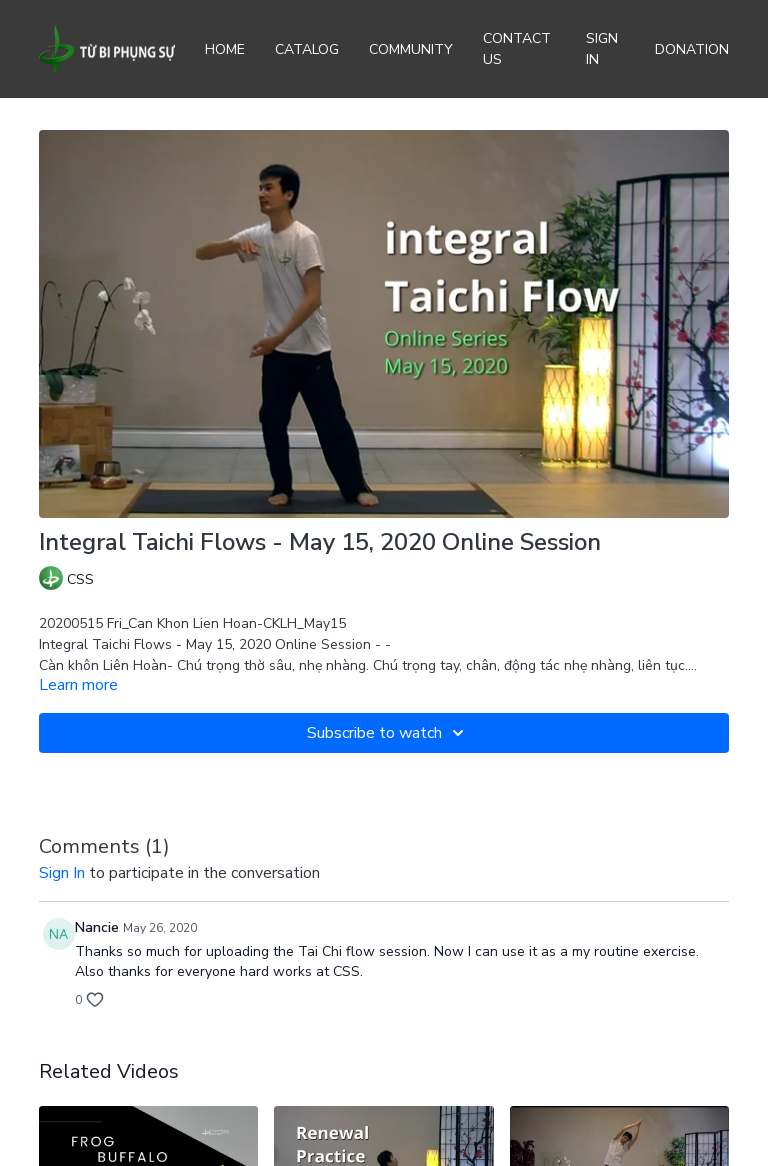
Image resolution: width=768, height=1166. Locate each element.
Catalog (307, 49)
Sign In (602, 49)
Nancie (97, 927)
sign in (62, 873)
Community (411, 49)
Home (225, 49)
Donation (692, 49)
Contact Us (517, 49)
